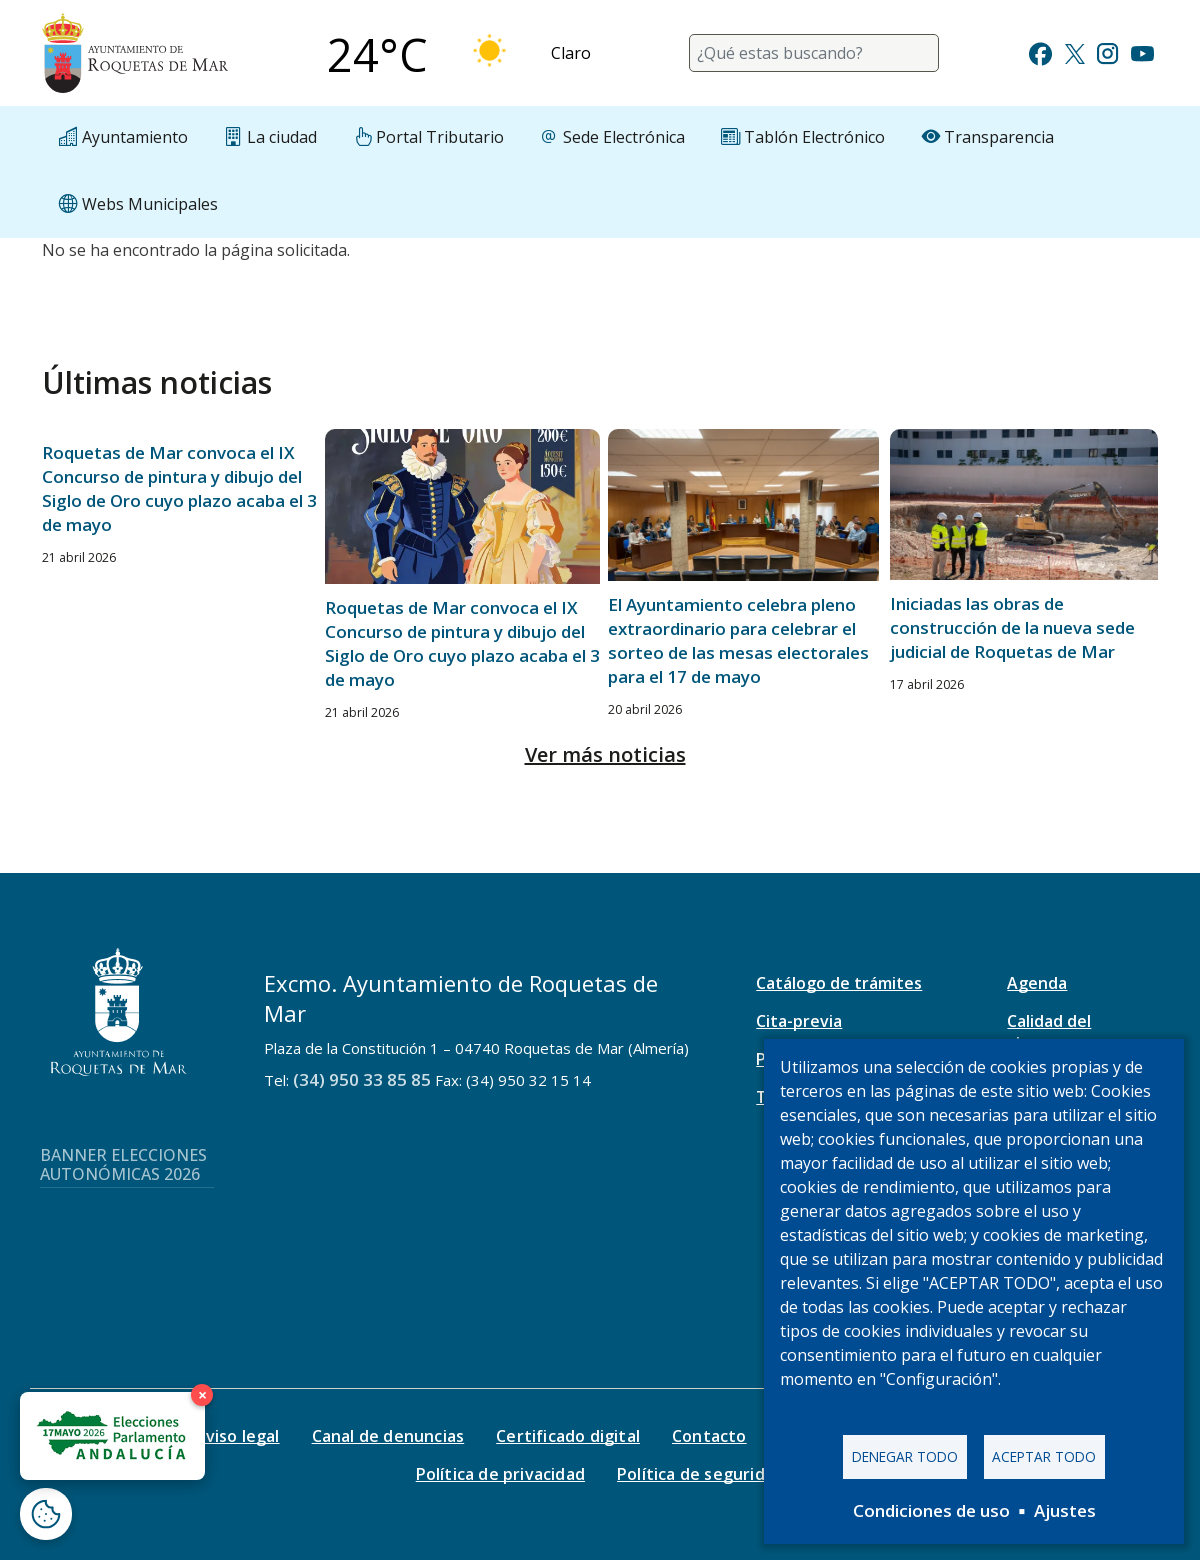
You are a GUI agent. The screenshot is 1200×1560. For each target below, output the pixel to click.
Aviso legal (236, 1436)
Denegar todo (905, 1454)
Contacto (709, 1436)
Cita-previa (799, 1021)
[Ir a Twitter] (1075, 51)
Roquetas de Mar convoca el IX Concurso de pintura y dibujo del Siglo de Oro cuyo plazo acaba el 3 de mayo (179, 488)
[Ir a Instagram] (1107, 51)
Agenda (1037, 983)
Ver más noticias (605, 754)
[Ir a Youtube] (1142, 51)
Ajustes (1065, 1510)
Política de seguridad (700, 1474)
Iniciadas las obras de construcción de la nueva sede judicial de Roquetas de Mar (1012, 627)
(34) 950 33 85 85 (362, 1079)
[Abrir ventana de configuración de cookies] (46, 1514)
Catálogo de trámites (839, 983)
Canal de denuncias (388, 1436)
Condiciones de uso (931, 1510)
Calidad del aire (1049, 1032)
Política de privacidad (500, 1474)
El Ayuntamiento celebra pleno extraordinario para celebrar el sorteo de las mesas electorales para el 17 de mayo (738, 640)
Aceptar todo (1044, 1454)
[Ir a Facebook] (1040, 51)
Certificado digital (568, 1436)
